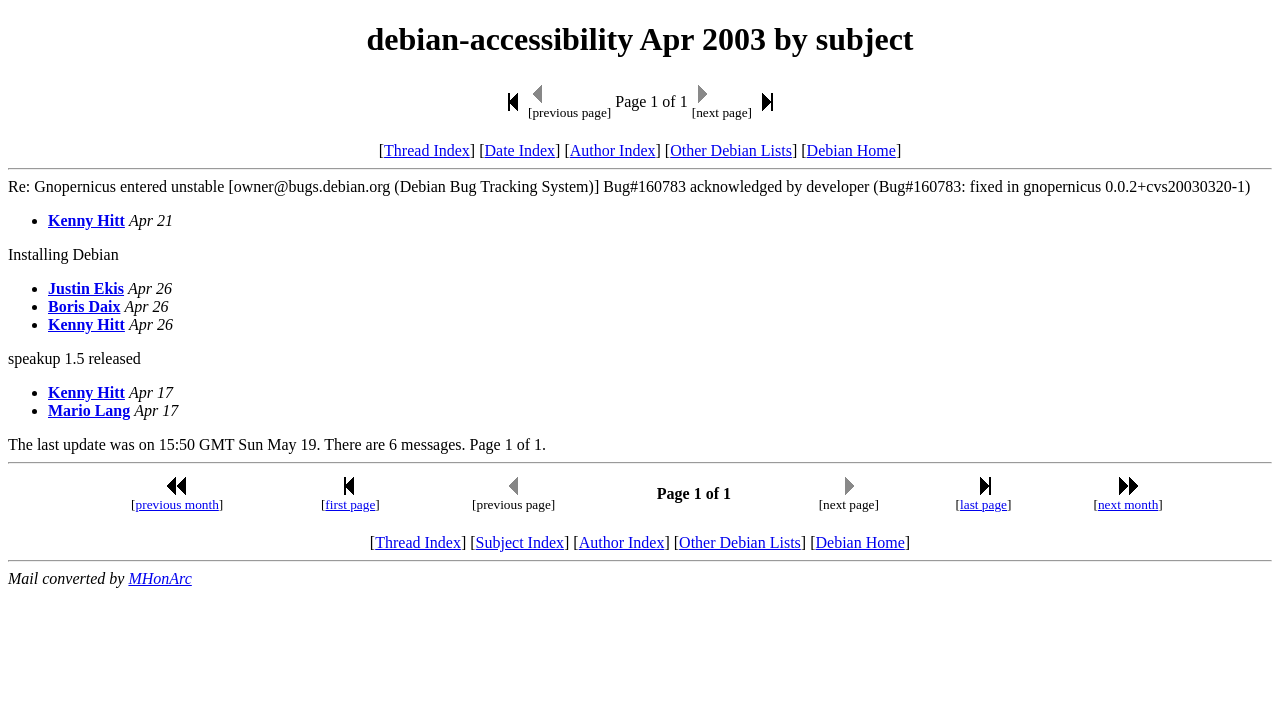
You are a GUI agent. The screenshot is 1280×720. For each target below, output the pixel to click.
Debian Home (851, 150)
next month (1128, 504)
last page (983, 504)
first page (350, 504)
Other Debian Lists (731, 150)
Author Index (613, 150)
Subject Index (520, 542)
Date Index (519, 150)
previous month (177, 504)
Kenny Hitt (86, 220)
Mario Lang (89, 410)
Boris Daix (84, 306)
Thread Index (427, 150)
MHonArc (159, 578)
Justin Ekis (86, 288)
